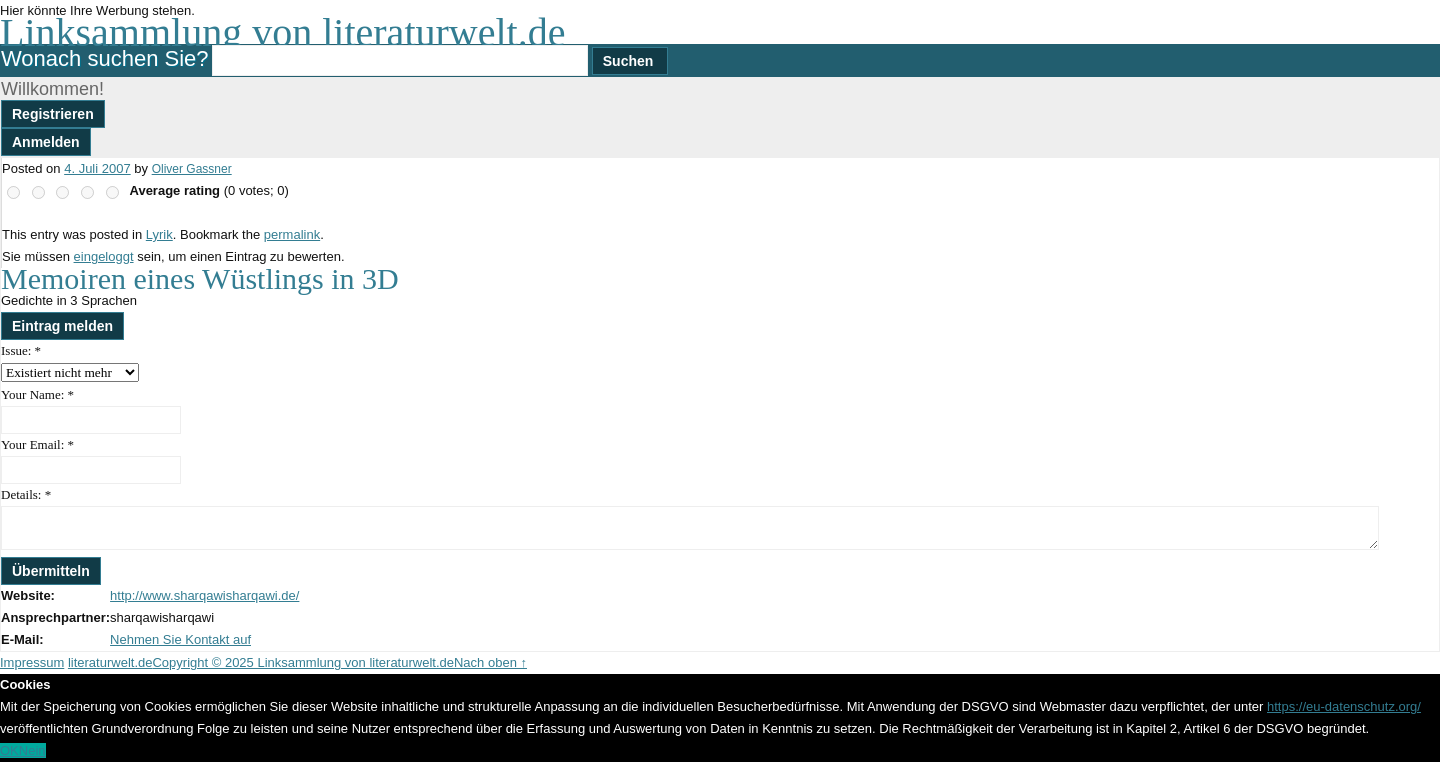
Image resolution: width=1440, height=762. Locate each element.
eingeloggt (104, 256)
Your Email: (37, 444)
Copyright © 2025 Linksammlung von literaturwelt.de (303, 662)
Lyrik (159, 234)
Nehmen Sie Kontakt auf (180, 639)
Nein (32, 750)
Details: (26, 494)
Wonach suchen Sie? (105, 58)
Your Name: (37, 394)
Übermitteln (51, 571)
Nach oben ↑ (490, 662)
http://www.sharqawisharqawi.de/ (204, 595)
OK (9, 750)
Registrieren (53, 114)
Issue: (21, 350)
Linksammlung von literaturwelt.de (282, 32)
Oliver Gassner (192, 169)
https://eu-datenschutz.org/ (1344, 706)
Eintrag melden (62, 326)
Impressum (32, 662)
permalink (292, 234)
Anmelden (46, 142)
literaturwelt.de (110, 662)
